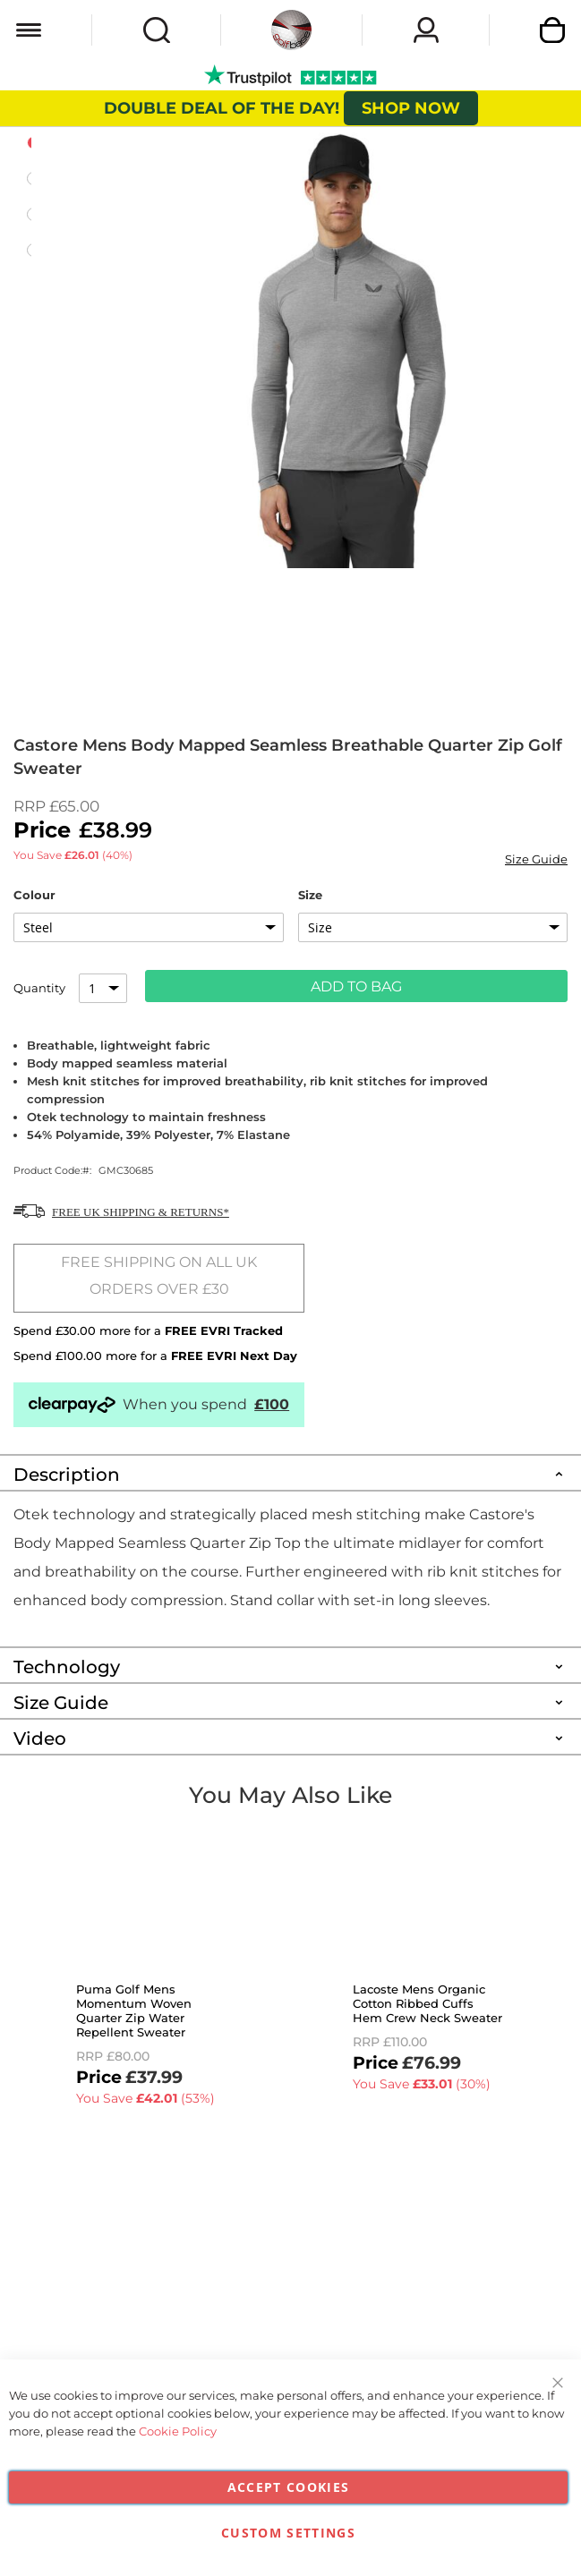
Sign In (426, 30)
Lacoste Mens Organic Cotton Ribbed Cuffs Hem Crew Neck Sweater (427, 2003)
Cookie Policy (178, 2431)
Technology (66, 1667)
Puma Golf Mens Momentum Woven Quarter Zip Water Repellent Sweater (134, 2010)
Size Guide (536, 859)
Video (39, 1738)
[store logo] (291, 30)
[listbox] (148, 927)
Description (66, 1474)
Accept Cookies (288, 2486)
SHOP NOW (411, 108)
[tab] (290, 1472)
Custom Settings (288, 2532)
